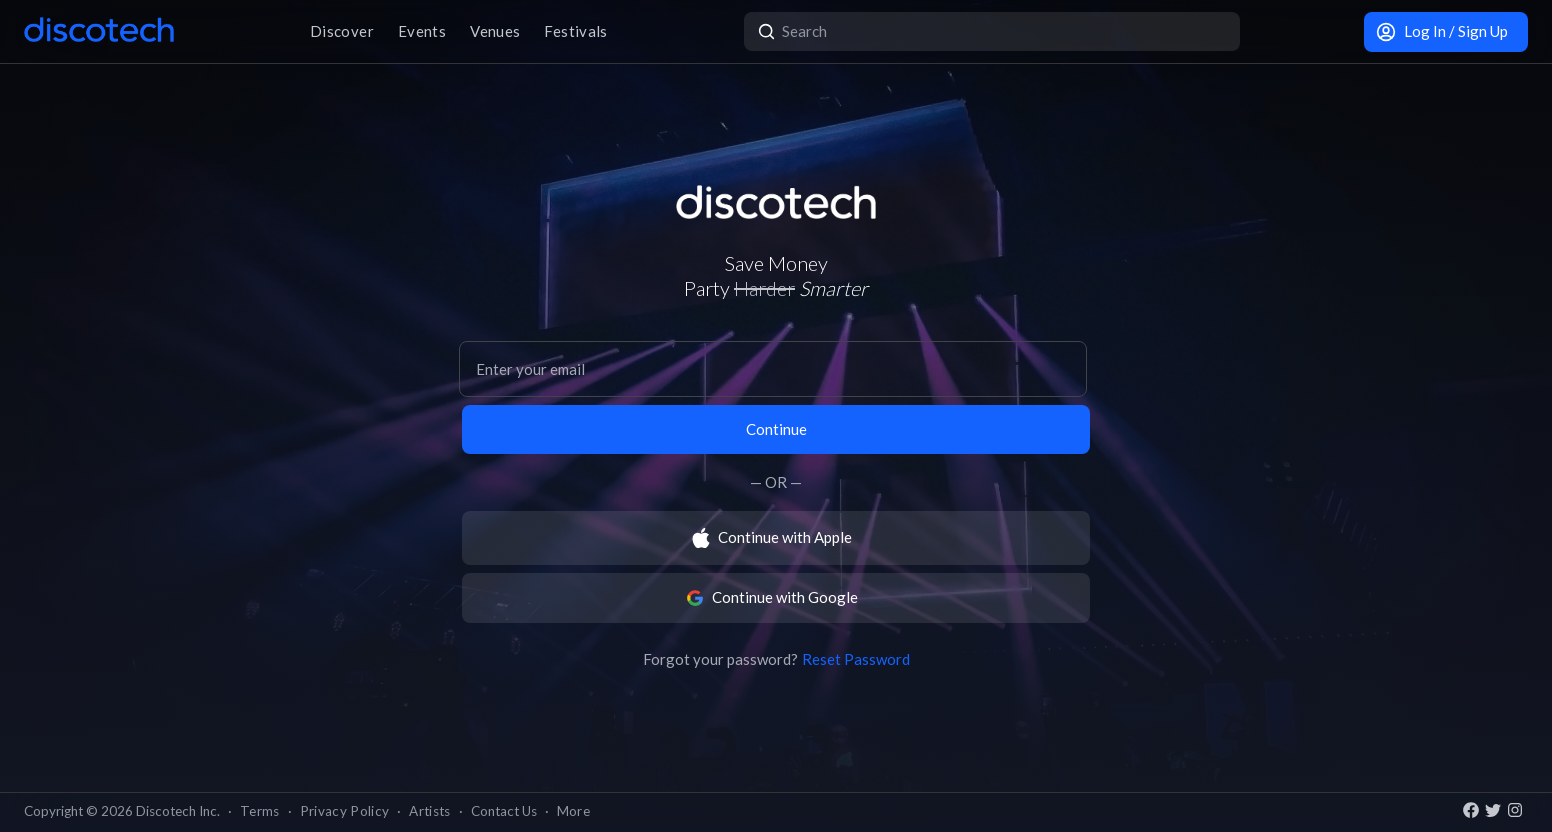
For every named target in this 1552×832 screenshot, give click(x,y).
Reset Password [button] (856, 659)
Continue (776, 429)
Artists (429, 811)
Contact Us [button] (504, 811)
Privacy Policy (345, 811)
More (573, 811)
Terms (260, 811)
